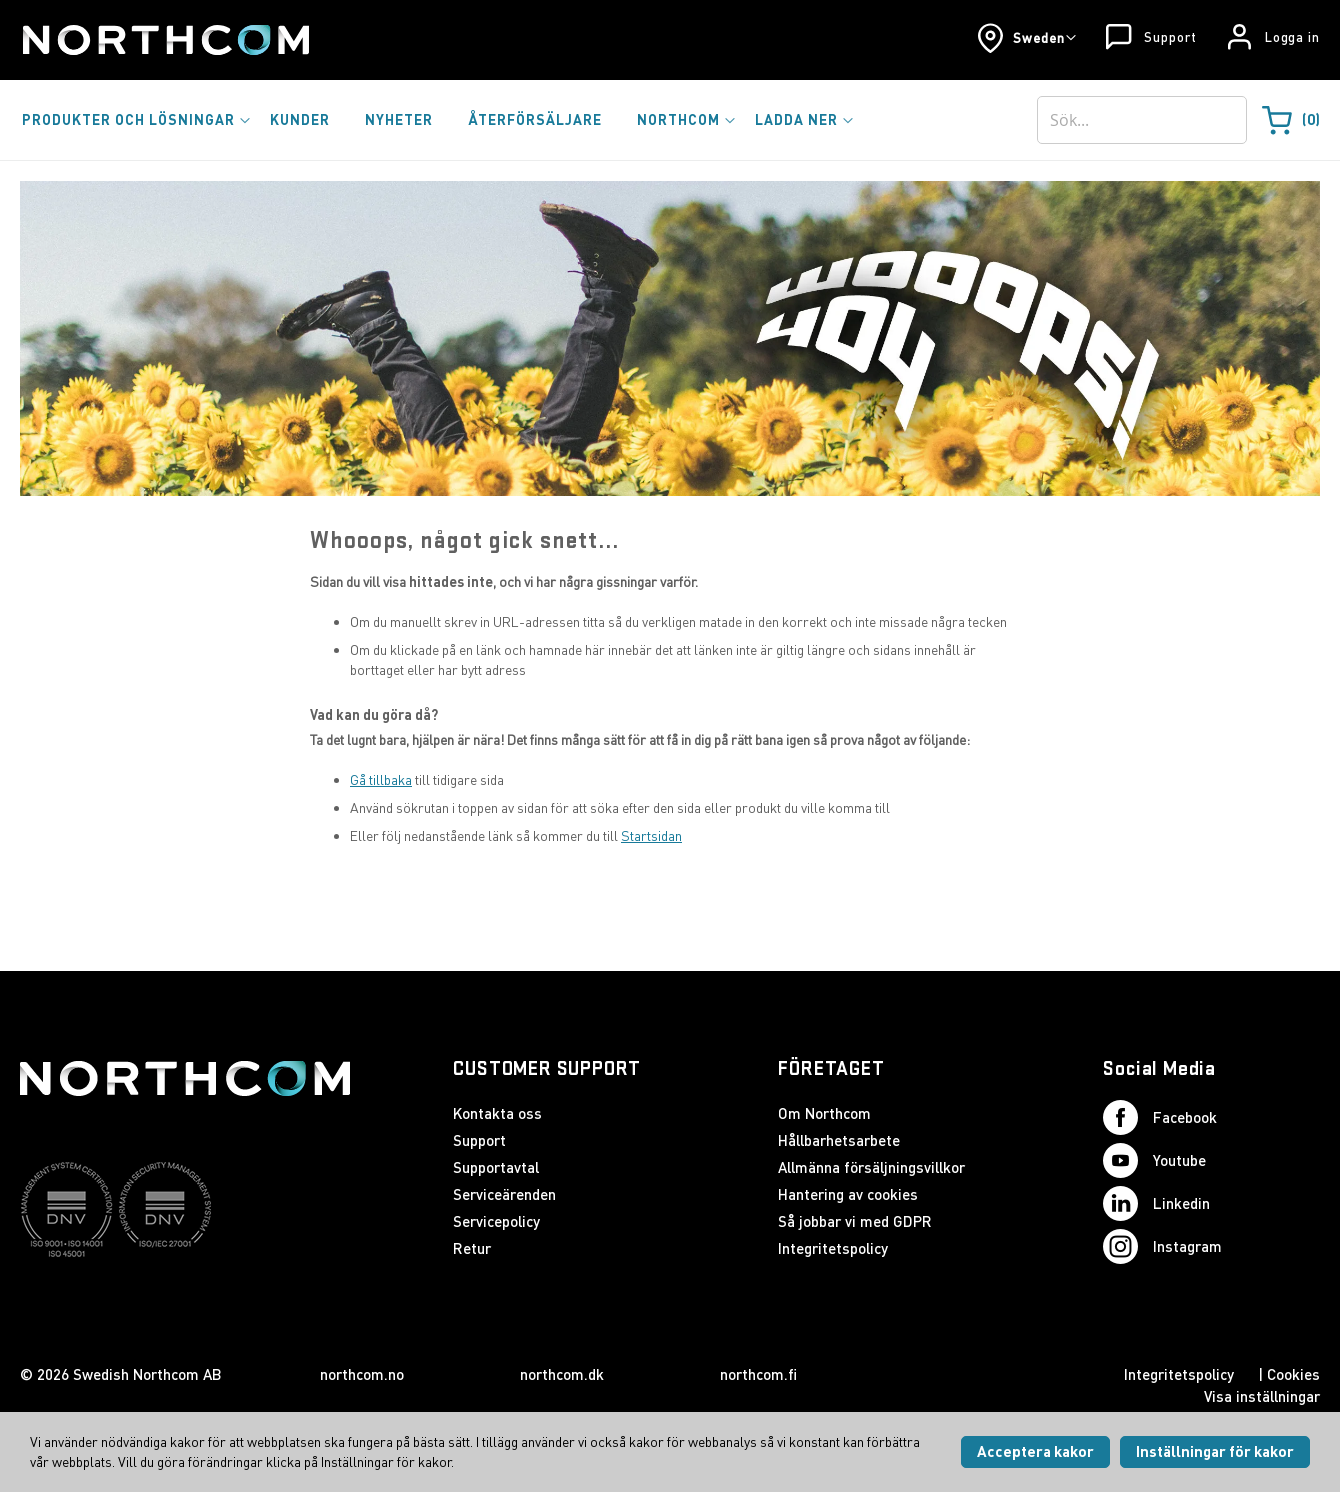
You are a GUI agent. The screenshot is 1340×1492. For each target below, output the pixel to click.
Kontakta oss (497, 1113)
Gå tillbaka (381, 779)
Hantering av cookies (848, 1194)
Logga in (1292, 37)
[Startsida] (164, 40)
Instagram (1162, 1246)
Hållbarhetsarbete (839, 1140)
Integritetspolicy (833, 1248)
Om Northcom (824, 1113)
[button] (1026, 38)
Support (1170, 37)
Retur (472, 1248)
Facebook (1160, 1117)
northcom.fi (758, 1374)
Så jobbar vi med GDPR (855, 1221)
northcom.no (362, 1374)
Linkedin (1156, 1203)
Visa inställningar (1262, 1396)
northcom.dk (562, 1374)
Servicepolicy (496, 1221)
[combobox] (1142, 120)
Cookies (1293, 1374)
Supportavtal (496, 1167)
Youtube (1154, 1160)
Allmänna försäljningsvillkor (871, 1167)
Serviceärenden (504, 1194)
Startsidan (651, 835)
